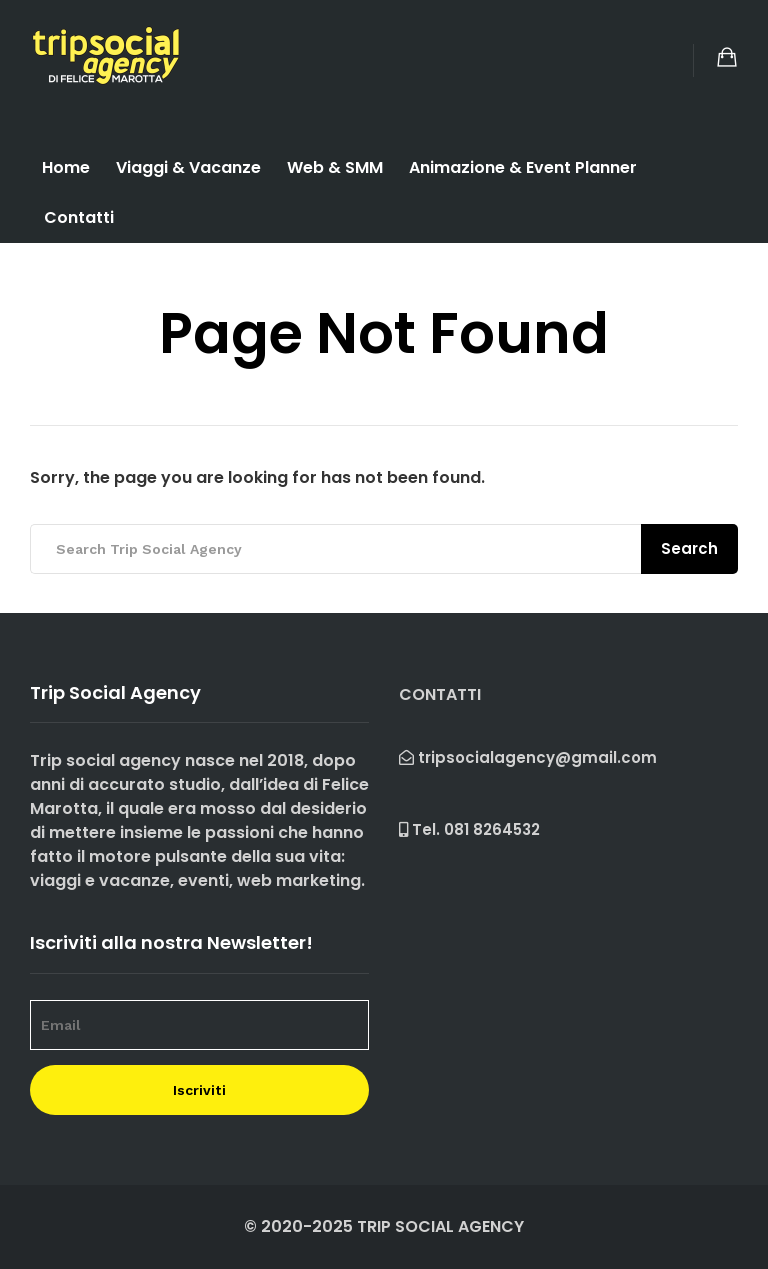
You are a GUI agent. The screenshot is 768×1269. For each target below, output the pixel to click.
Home (66, 167)
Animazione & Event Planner (523, 167)
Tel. (469, 829)
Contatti (79, 217)
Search (689, 548)
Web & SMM (335, 167)
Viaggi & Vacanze (188, 167)
